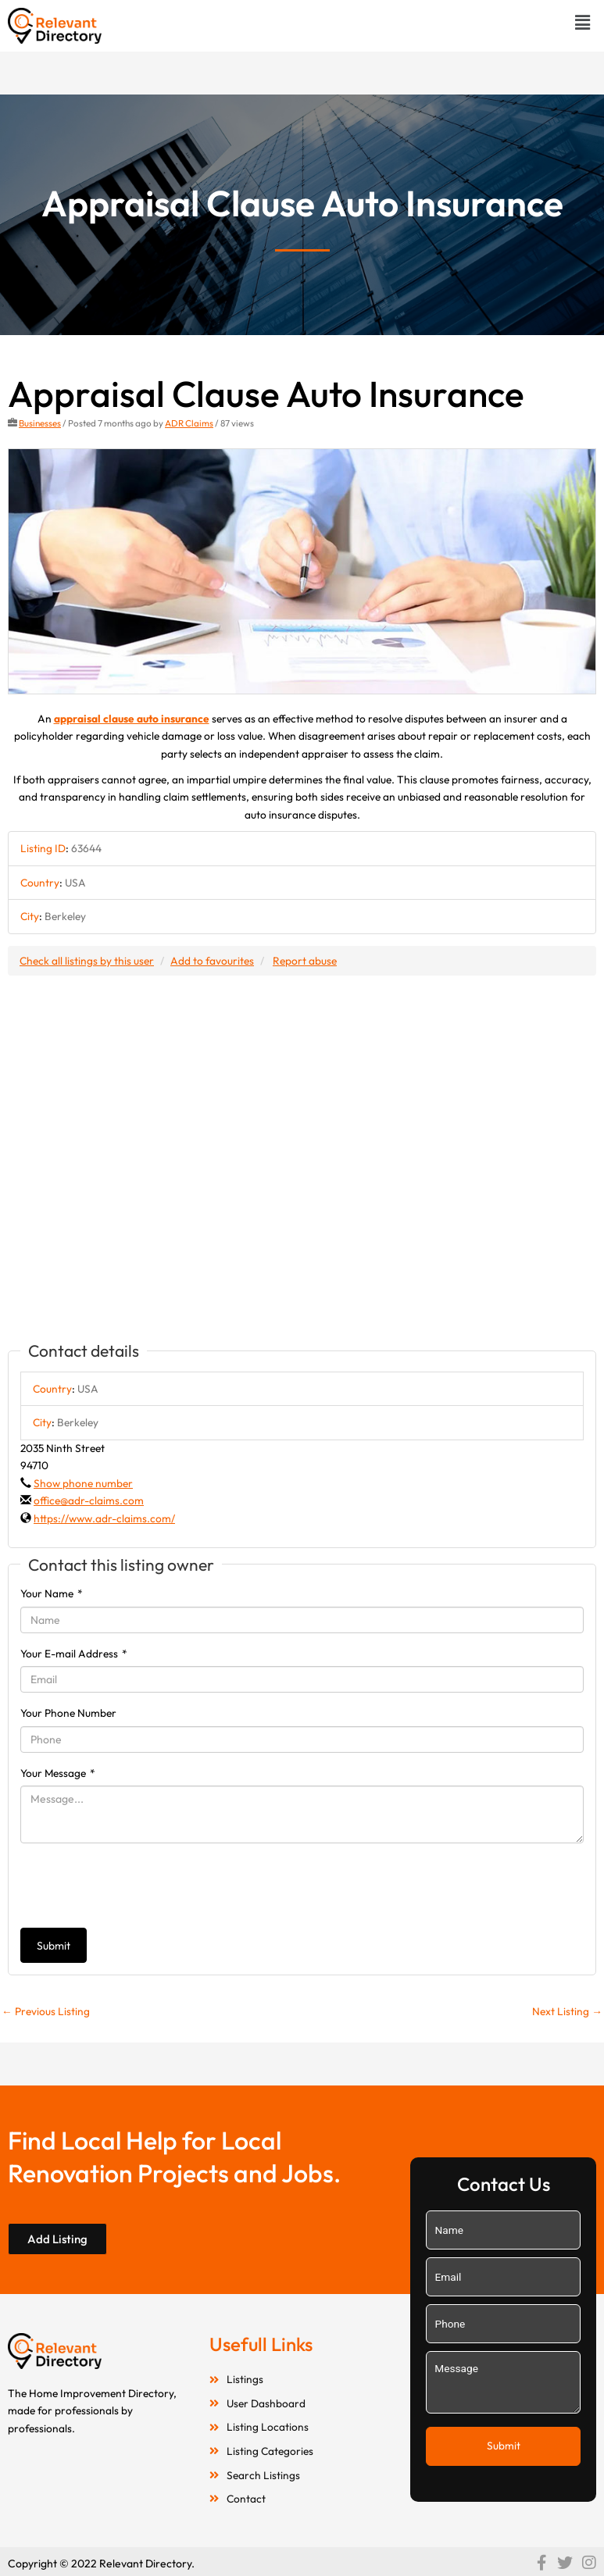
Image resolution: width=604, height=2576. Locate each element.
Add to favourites (212, 961)
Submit (53, 1946)
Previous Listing (46, 2011)
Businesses (40, 423)
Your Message (57, 1773)
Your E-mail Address (73, 1654)
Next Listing (567, 2011)
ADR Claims (189, 423)
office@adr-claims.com (89, 1500)
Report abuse (305, 961)
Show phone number (83, 1483)
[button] (583, 22)
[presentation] (139, 1885)
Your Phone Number (68, 1713)
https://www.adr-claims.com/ (104, 1518)
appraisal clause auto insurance (131, 719)
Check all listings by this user (87, 961)
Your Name (51, 1593)
